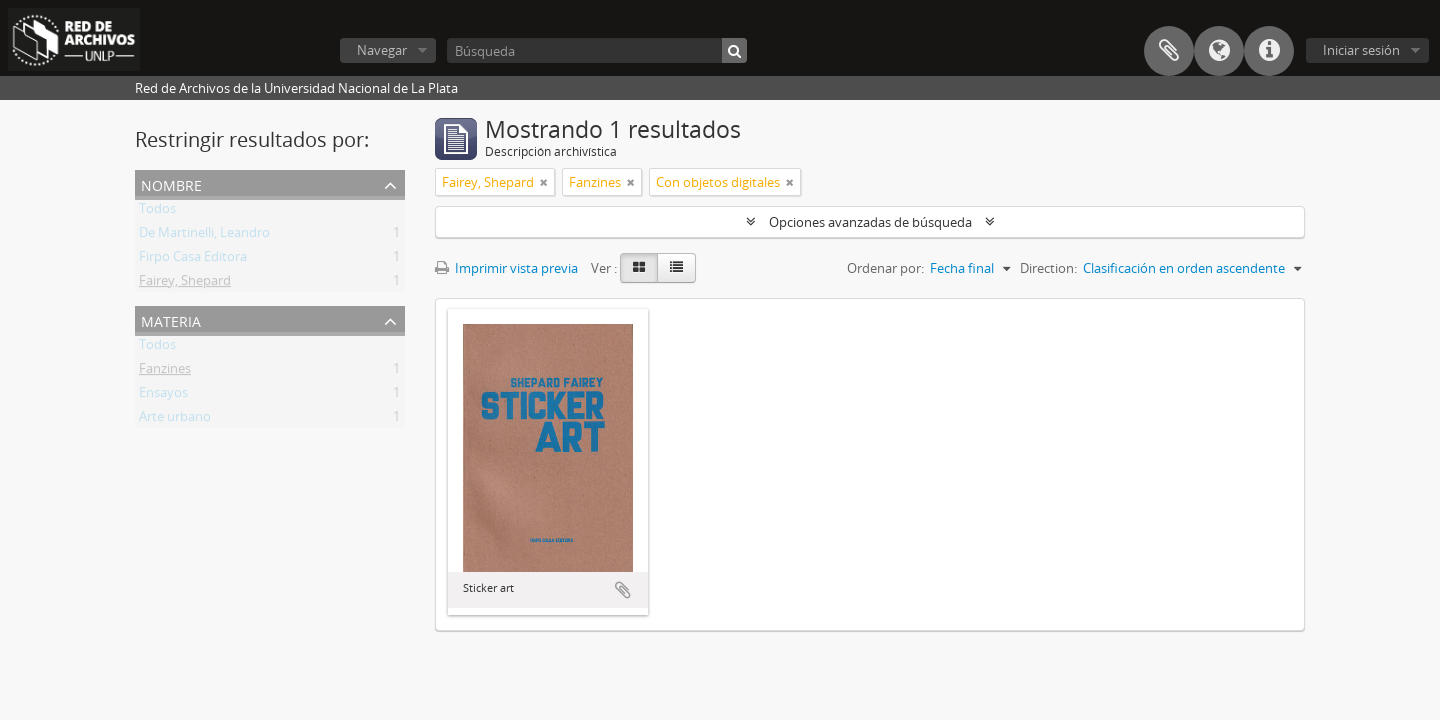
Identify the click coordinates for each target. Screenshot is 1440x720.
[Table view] (676, 268)
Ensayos (163, 396)
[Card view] (639, 268)
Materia (171, 319)
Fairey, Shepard (185, 284)
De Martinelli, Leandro (204, 236)
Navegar (382, 50)
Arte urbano (175, 420)
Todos (157, 212)
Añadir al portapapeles (623, 590)
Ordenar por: (885, 268)
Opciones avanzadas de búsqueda (870, 222)
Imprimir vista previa (506, 268)
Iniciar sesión (1361, 50)
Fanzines (165, 372)
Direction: (1048, 268)
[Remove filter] (544, 182)
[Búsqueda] (597, 50)
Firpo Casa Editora (193, 260)
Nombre (171, 183)
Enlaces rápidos (1269, 51)
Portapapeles (1169, 51)
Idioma (1219, 51)
